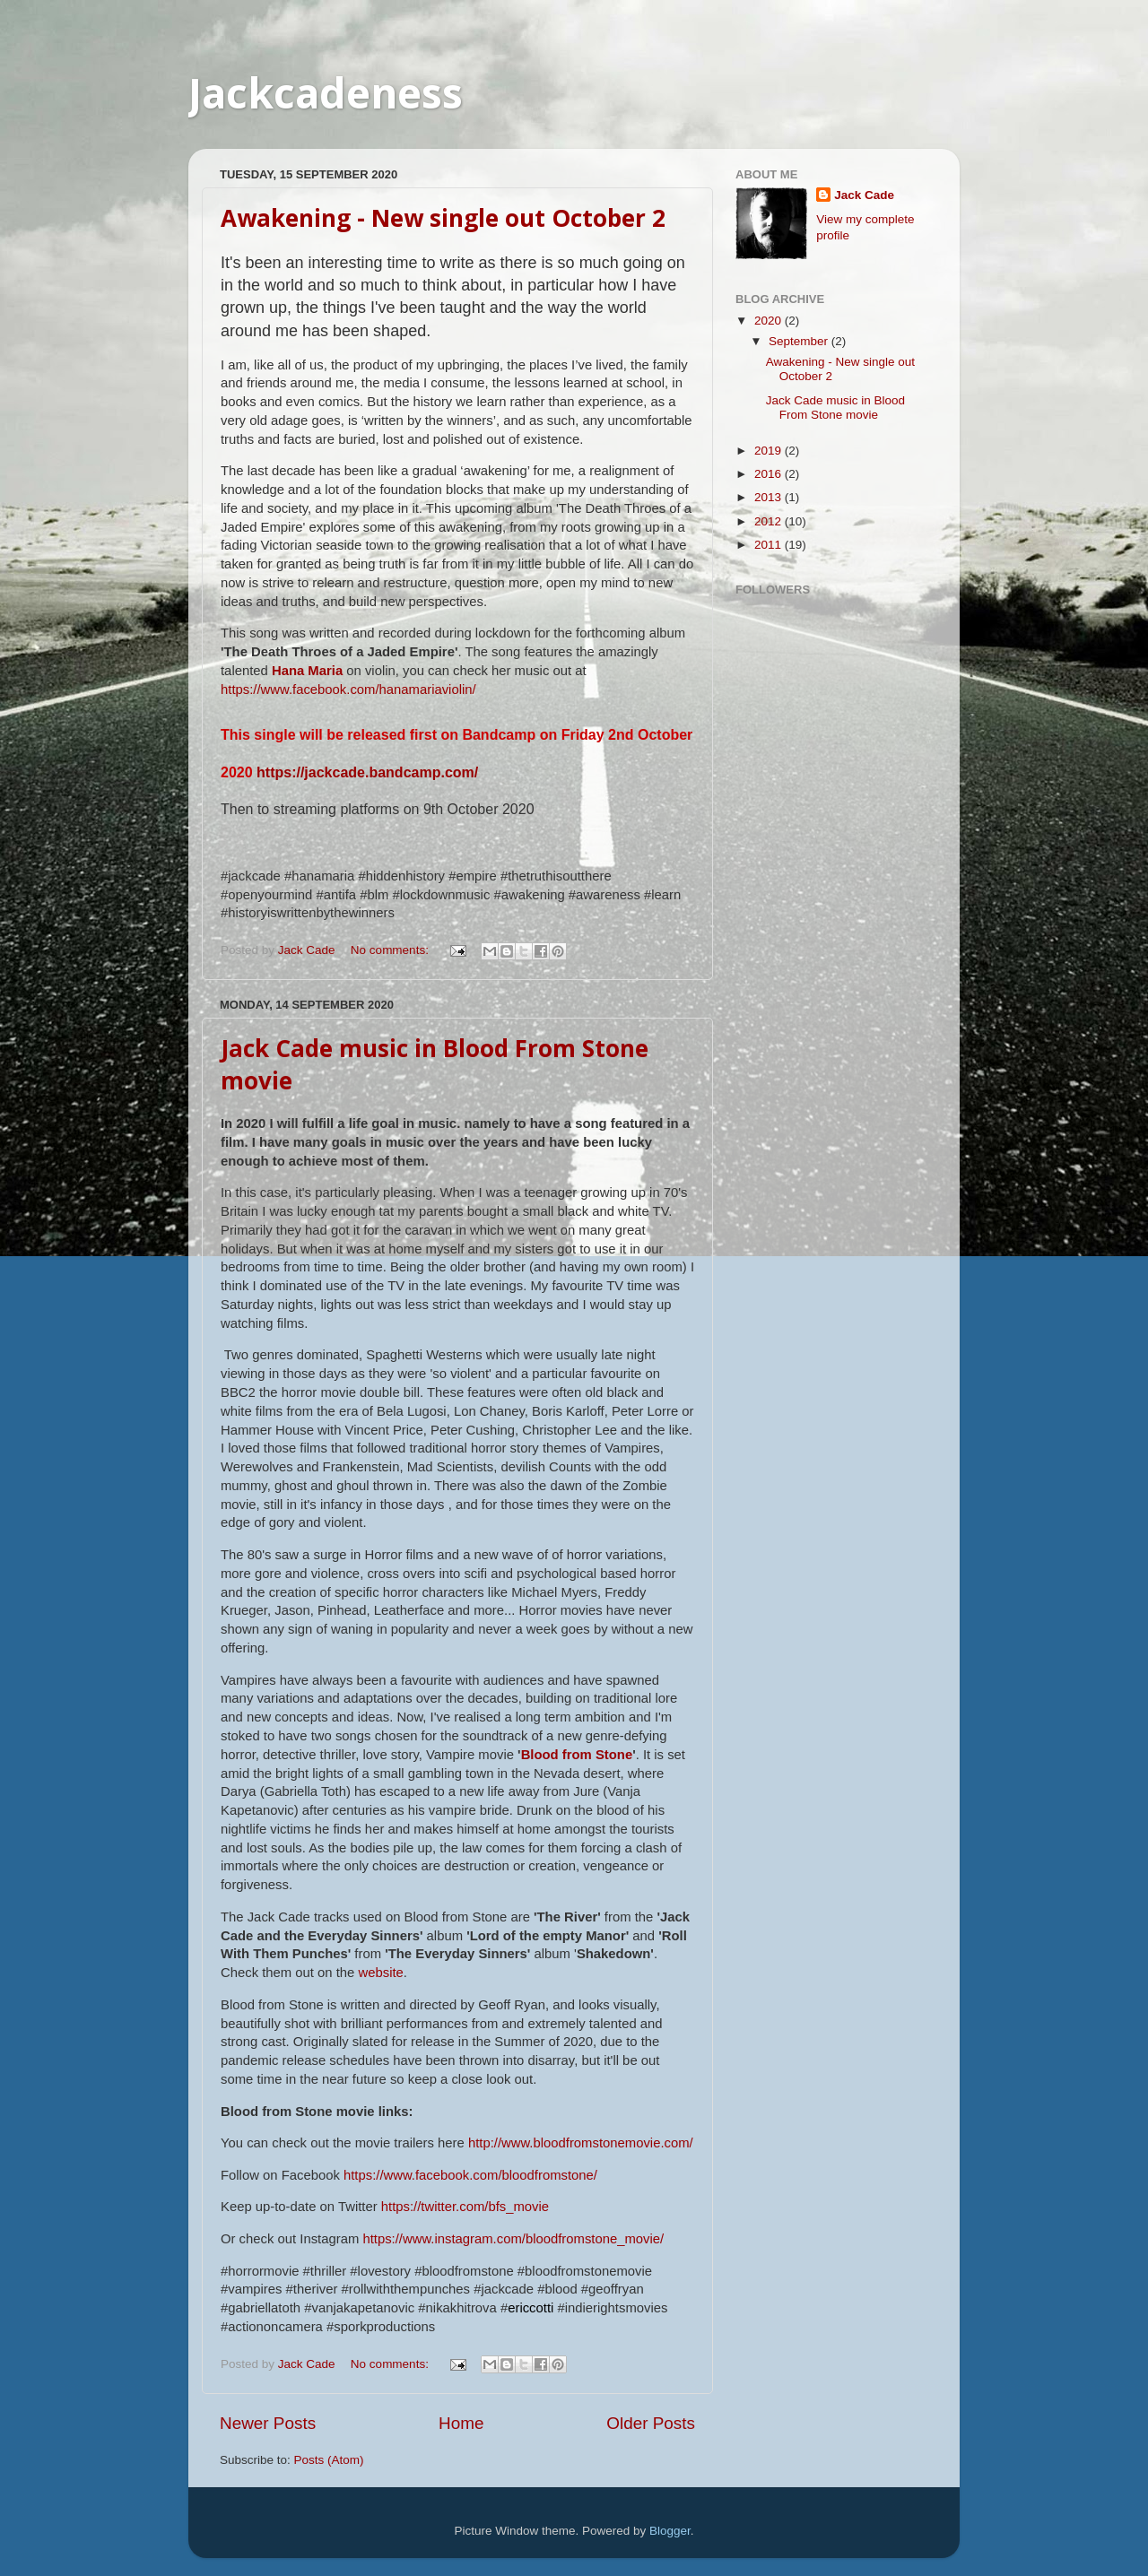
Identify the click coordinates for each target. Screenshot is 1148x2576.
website (380, 1972)
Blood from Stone (577, 1755)
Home (461, 2423)
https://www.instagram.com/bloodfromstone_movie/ (513, 2239)
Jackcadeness (325, 92)
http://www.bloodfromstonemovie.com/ (580, 2143)
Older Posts (650, 2423)
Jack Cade (864, 195)
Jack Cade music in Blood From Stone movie (835, 407)
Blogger (670, 2530)
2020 (769, 320)
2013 (769, 497)
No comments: (391, 950)
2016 (769, 474)
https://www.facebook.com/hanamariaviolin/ (348, 689)
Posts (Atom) (329, 2460)
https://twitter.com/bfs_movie (465, 2206)
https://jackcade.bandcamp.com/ (370, 772)
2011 (769, 544)
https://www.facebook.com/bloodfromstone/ (470, 2175)
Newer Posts (268, 2423)
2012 (769, 521)
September (800, 341)
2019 (769, 450)
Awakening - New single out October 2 (443, 218)
